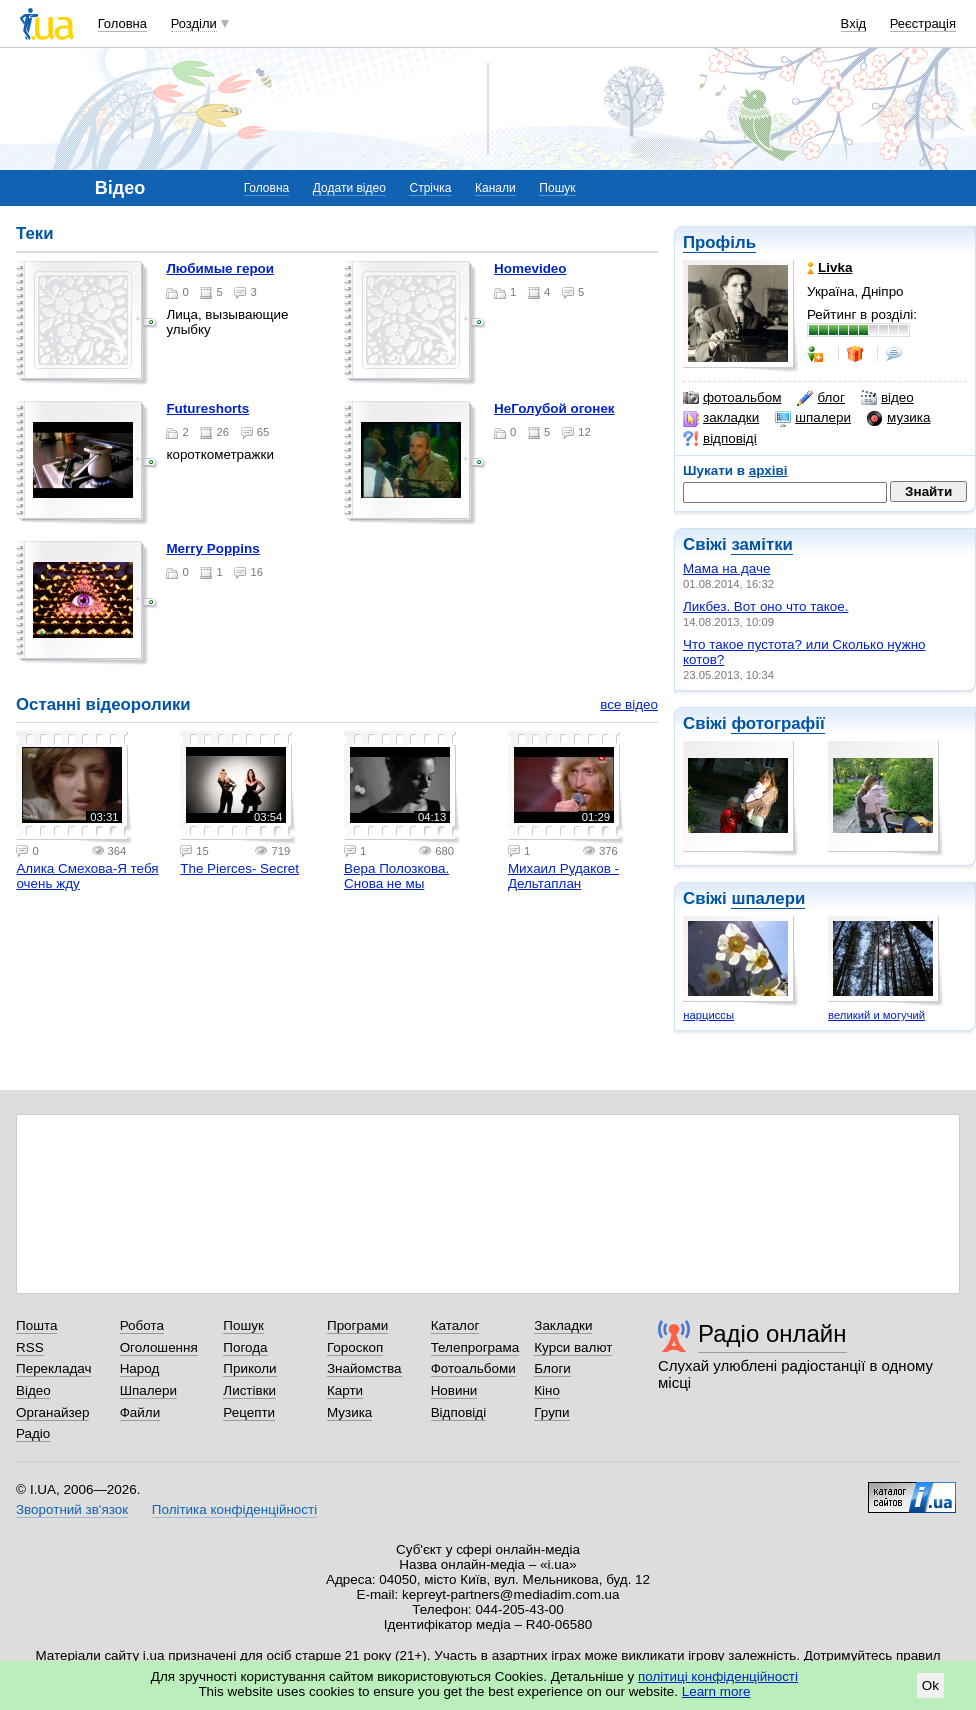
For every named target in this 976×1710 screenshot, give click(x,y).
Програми (357, 1325)
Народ (140, 1368)
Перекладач (53, 1368)
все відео (629, 704)
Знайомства (364, 1368)
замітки (762, 544)
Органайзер (52, 1412)
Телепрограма (475, 1347)
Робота (142, 1325)
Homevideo (530, 268)
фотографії (777, 723)
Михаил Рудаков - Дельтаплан (563, 876)
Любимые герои (220, 268)
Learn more (716, 1691)
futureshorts (207, 408)
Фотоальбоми (473, 1368)
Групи (551, 1412)
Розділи (194, 23)
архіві (768, 470)
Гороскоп (355, 1347)
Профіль (719, 242)
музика (898, 418)
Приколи (249, 1368)
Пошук (557, 188)
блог (820, 398)
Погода (245, 1347)
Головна (122, 23)
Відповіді (459, 1412)
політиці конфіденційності (718, 1676)
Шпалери (148, 1390)
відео (887, 398)
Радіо (33, 1433)
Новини (454, 1390)
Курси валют (573, 1347)
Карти (345, 1390)
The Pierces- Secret (239, 868)
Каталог (455, 1325)
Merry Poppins (212, 548)
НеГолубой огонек (554, 408)
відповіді (720, 439)
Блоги (552, 1368)
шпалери (813, 418)
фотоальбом (732, 398)
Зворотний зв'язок (72, 1509)
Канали (495, 188)
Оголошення (159, 1347)
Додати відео (349, 188)
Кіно (547, 1390)
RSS (30, 1347)
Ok (930, 1685)
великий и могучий (876, 1015)
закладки (721, 418)
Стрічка (430, 188)
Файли (140, 1412)
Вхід (854, 23)
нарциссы (708, 1015)
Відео (33, 1390)
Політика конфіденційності (234, 1509)
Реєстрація (923, 23)
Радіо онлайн (772, 1333)
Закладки (563, 1325)
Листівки (249, 1390)
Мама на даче (726, 568)
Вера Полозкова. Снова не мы (396, 876)
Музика (349, 1412)
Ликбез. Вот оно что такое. (765, 606)
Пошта (36, 1325)
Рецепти (249, 1412)
